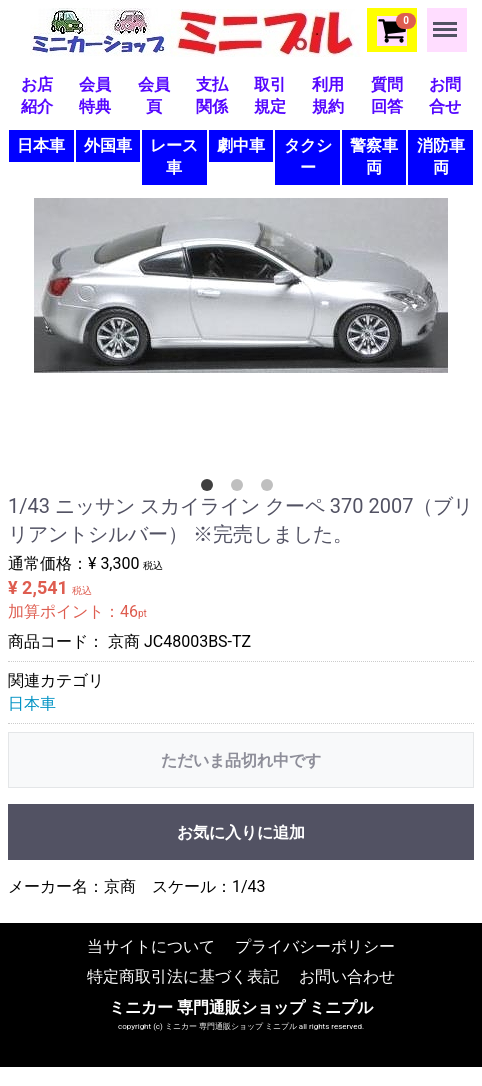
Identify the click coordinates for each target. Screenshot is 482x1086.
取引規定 (270, 95)
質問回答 (387, 95)
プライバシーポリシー (315, 945)
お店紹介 (37, 95)
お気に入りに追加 (241, 832)
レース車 (174, 156)
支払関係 (212, 95)
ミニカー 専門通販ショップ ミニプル (241, 1006)
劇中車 (241, 145)
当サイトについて (151, 945)
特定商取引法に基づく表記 (183, 975)
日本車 (41, 145)
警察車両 (374, 156)
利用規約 (328, 95)
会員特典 (95, 95)
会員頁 (154, 95)
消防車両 (441, 156)
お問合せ (445, 95)
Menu (447, 20)
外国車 (108, 145)
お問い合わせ (347, 975)
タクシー (308, 156)
